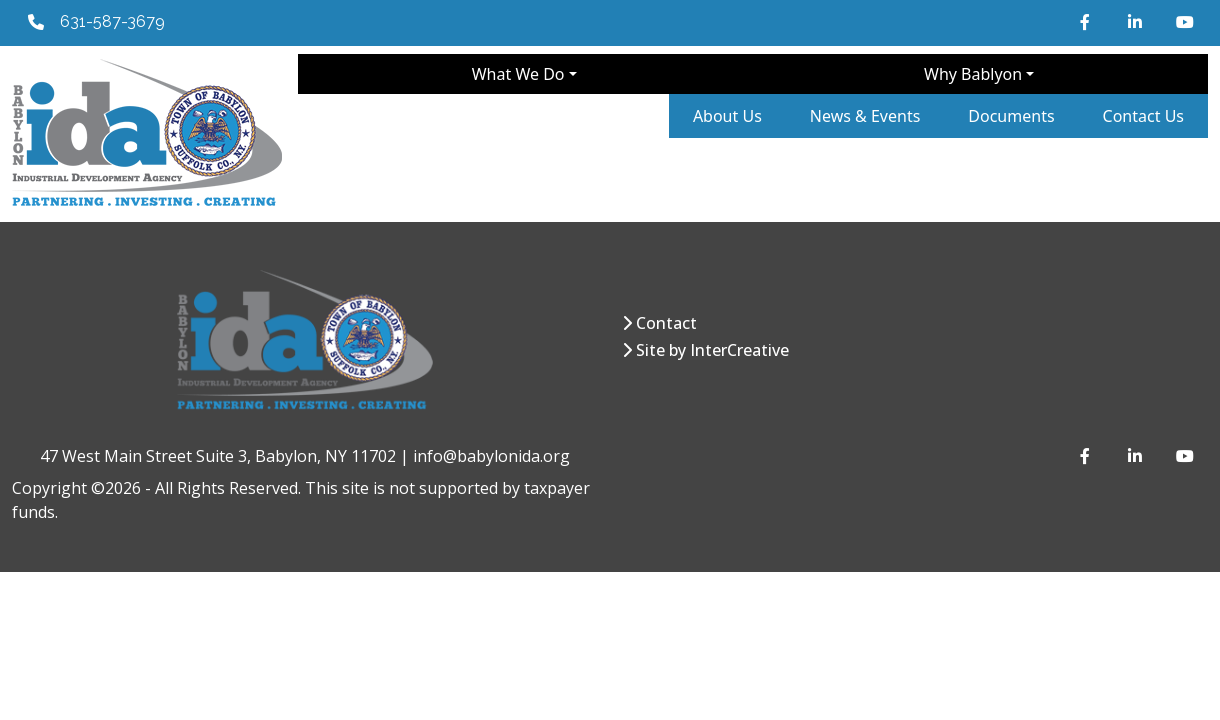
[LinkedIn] (1136, 22)
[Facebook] (1088, 22)
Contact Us (1143, 116)
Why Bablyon (973, 74)
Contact (666, 323)
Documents (1011, 116)
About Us (727, 116)
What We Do (518, 74)
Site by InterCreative (712, 350)
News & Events (865, 116)
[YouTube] (1184, 22)
